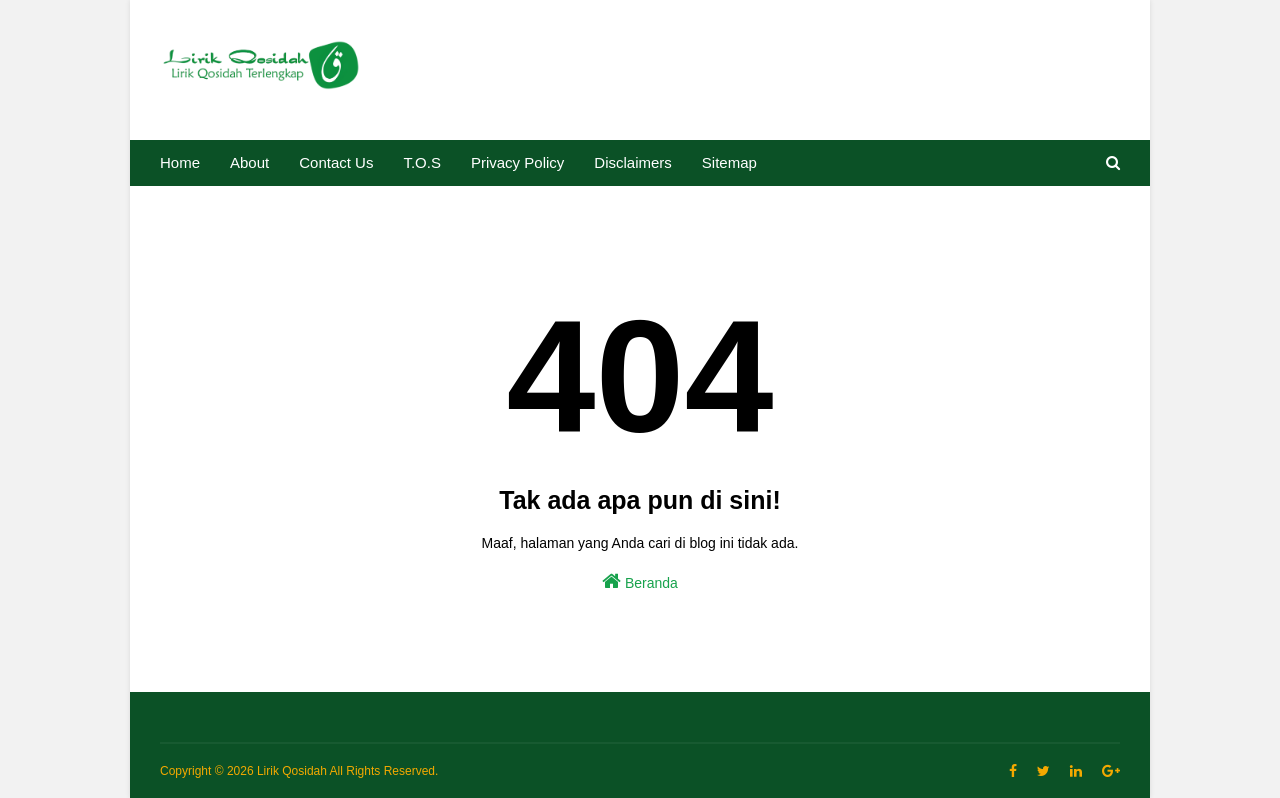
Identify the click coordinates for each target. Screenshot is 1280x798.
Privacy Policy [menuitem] (517, 162)
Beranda (640, 581)
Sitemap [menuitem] (729, 162)
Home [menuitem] (180, 162)
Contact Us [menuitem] (336, 162)
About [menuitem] (249, 162)
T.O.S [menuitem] (422, 162)
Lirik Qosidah (292, 771)
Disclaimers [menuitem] (633, 162)
